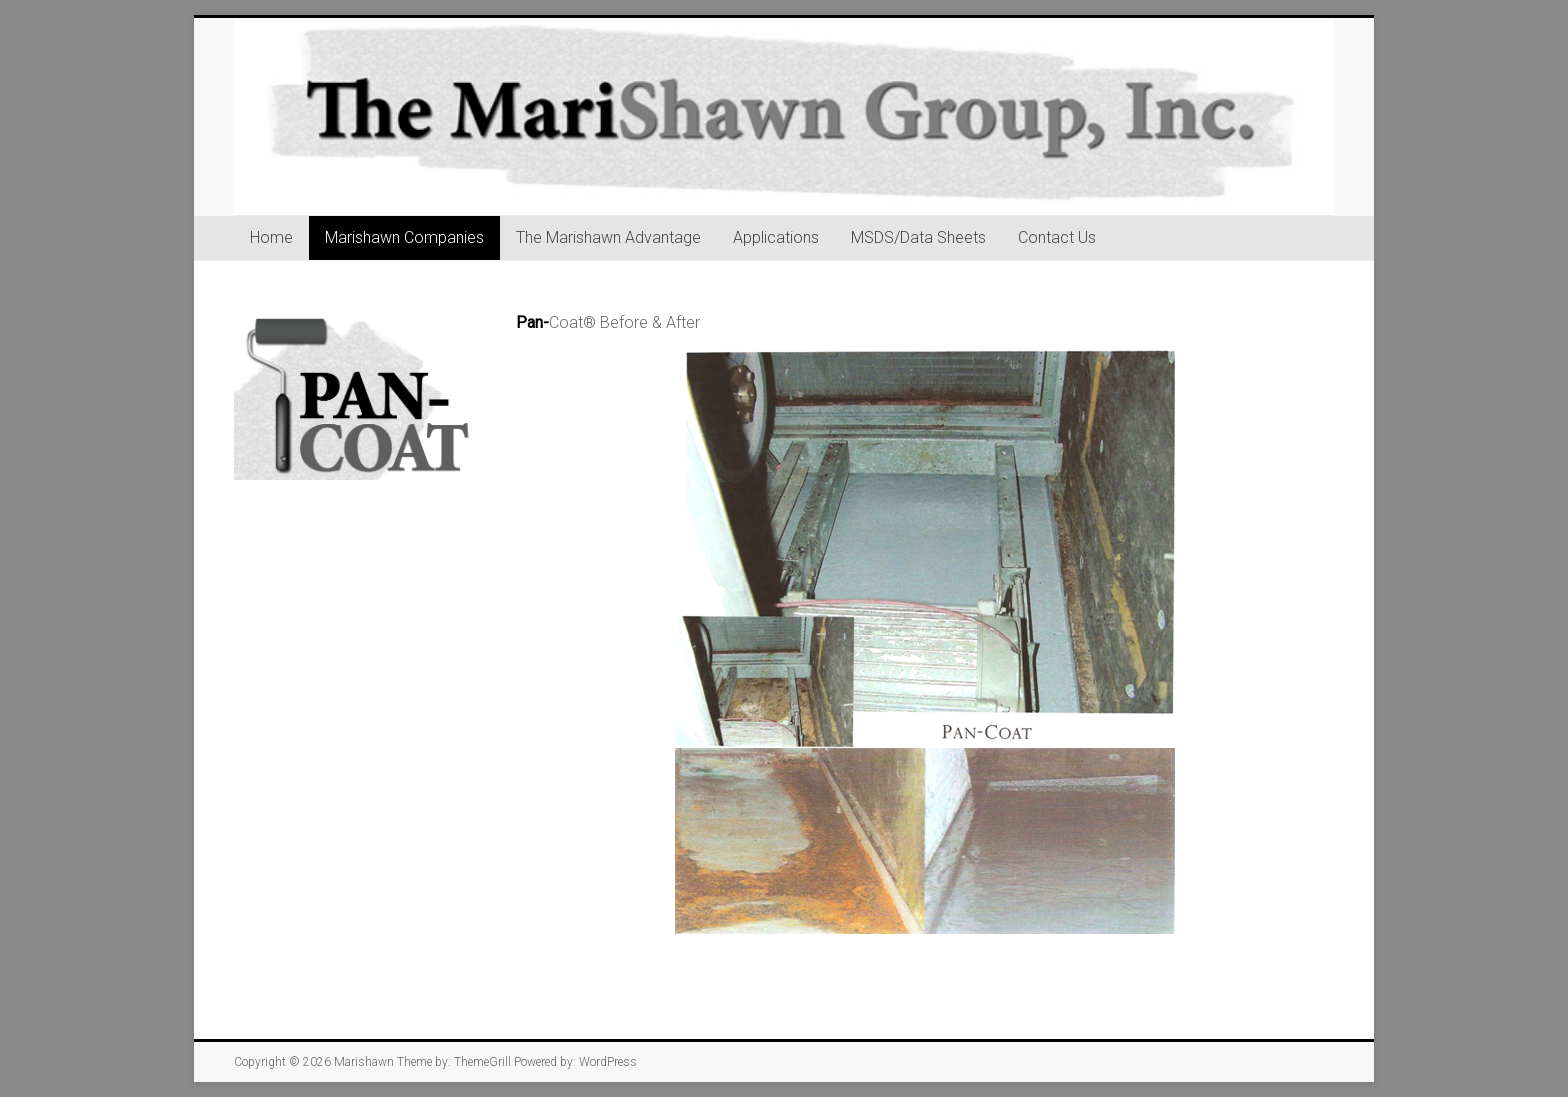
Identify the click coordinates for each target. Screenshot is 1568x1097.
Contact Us (1057, 237)
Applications (776, 237)
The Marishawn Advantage (608, 237)
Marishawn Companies (404, 237)
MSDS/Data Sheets (918, 237)
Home (271, 237)
